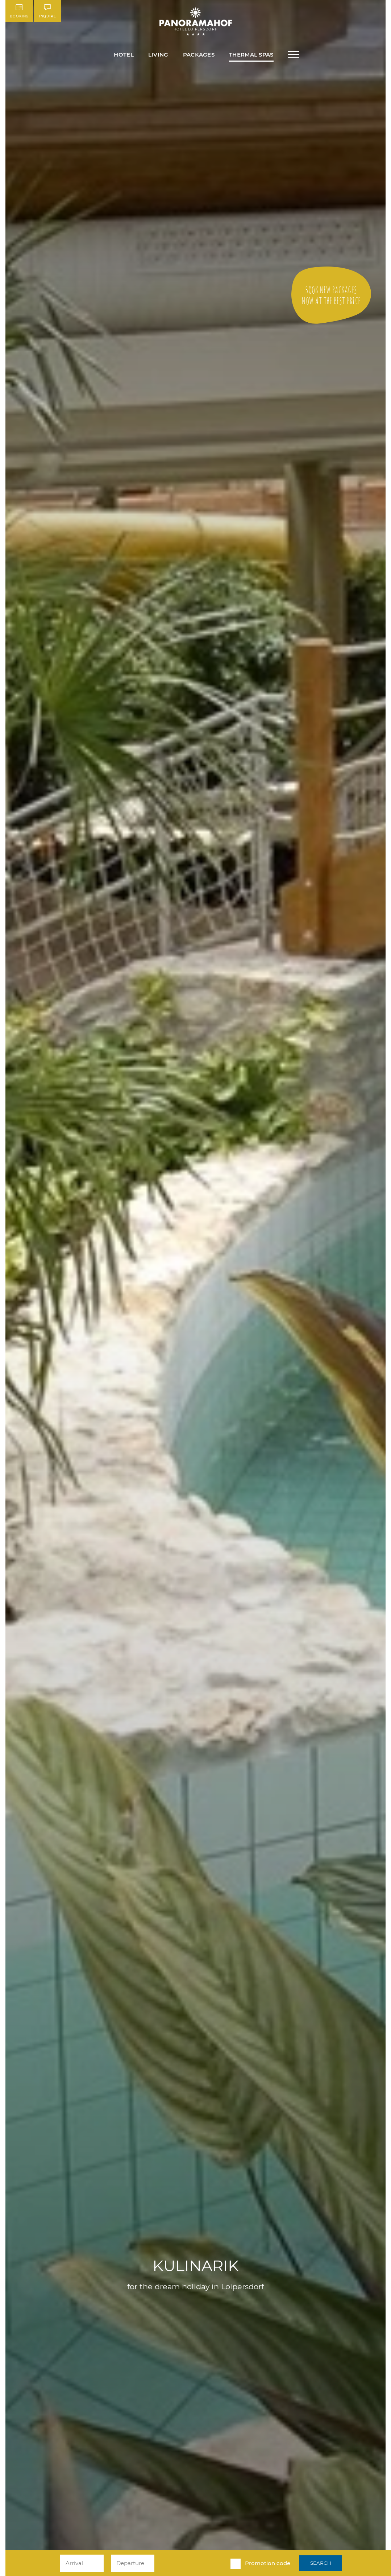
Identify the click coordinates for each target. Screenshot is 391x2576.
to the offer (331, 295)
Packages (199, 54)
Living (158, 54)
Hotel (124, 54)
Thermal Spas (251, 54)
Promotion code (267, 2563)
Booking (19, 11)
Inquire (47, 11)
